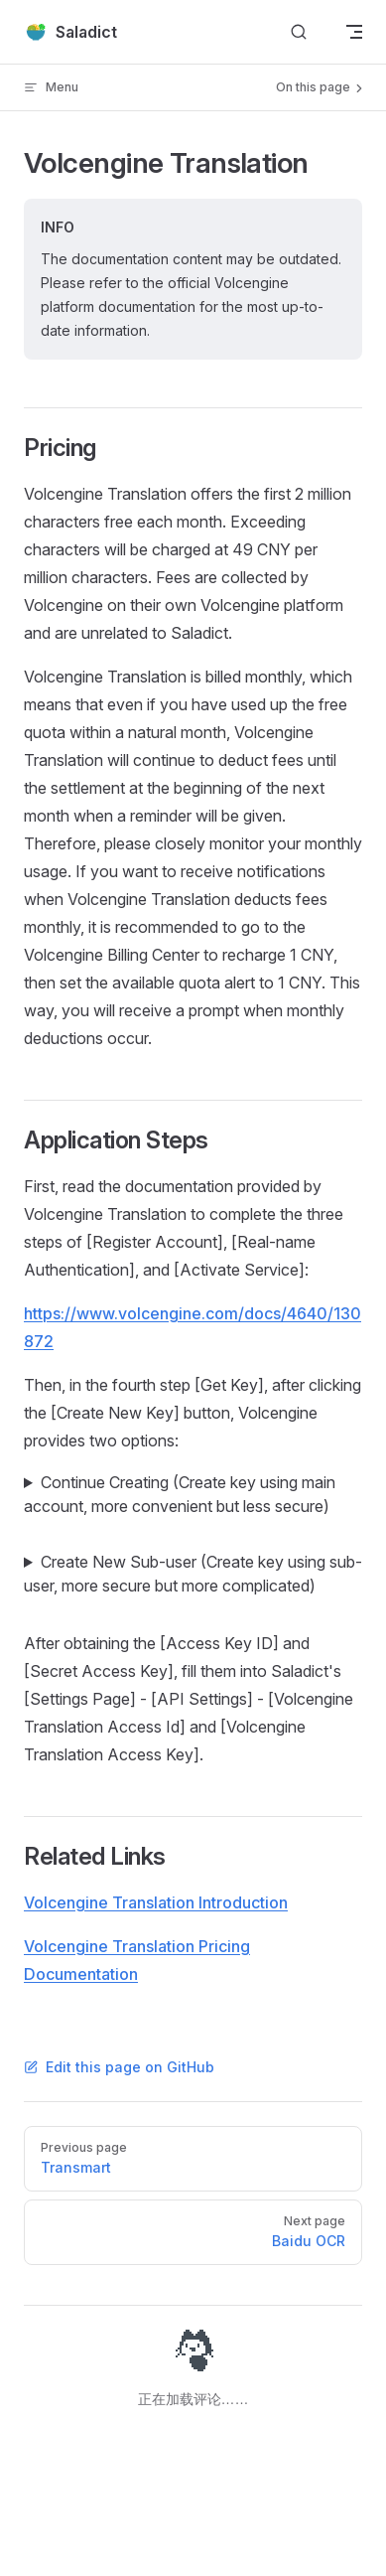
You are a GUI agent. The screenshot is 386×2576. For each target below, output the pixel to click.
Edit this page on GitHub (119, 2066)
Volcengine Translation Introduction (156, 1902)
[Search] (298, 32)
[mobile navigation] (354, 32)
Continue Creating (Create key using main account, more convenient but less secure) (179, 1494)
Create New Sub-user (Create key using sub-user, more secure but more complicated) (193, 1573)
